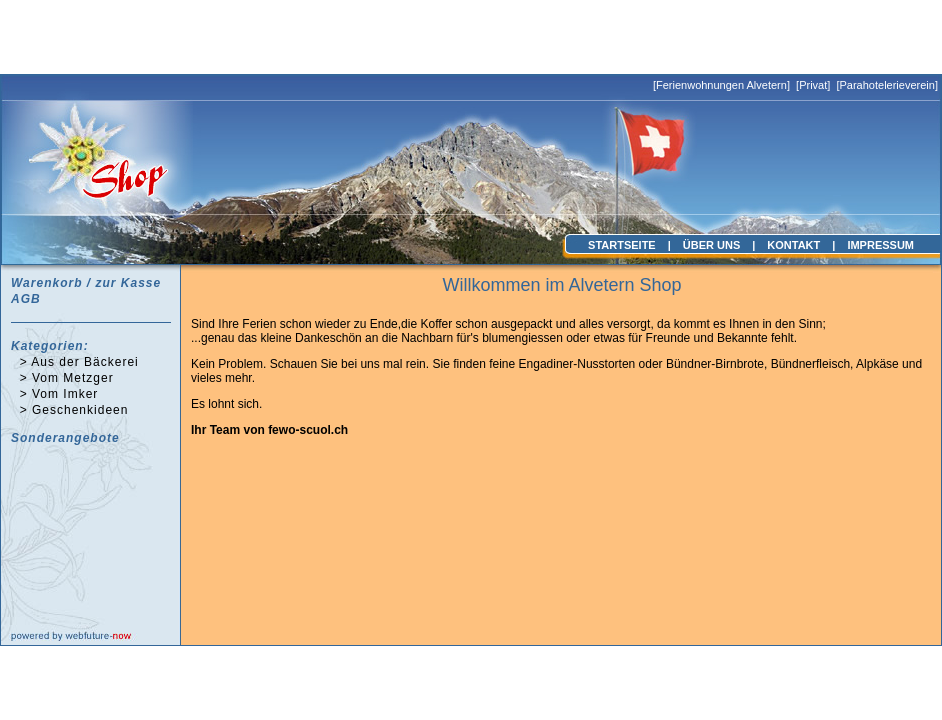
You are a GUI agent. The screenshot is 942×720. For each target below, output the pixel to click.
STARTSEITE (622, 245)
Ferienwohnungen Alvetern (721, 85)
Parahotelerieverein (886, 85)
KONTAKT (793, 245)
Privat (813, 85)
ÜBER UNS (711, 245)
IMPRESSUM (880, 245)
